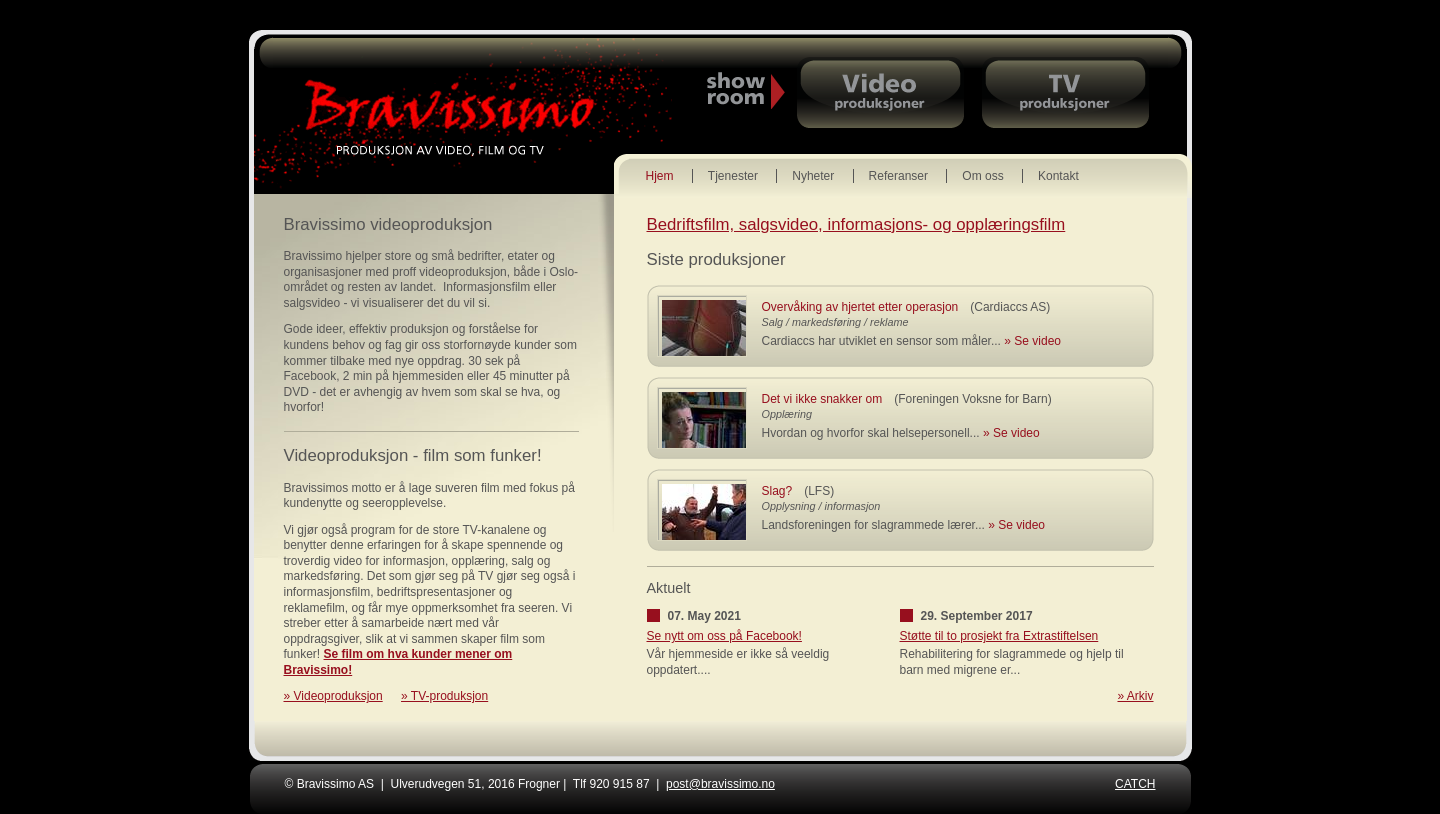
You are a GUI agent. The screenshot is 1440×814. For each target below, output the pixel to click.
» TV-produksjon (444, 696)
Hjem (660, 176)
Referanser (898, 176)
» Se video (1032, 341)
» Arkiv (1135, 696)
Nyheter (813, 176)
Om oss (982, 176)
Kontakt (1058, 176)
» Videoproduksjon (333, 696)
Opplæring (787, 414)
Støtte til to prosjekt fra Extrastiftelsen (999, 636)
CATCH (1135, 784)
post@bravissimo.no (720, 784)
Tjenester (733, 176)
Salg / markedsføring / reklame (835, 322)
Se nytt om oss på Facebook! (724, 636)
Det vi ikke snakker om (822, 399)
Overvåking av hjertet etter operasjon (860, 307)
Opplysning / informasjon (821, 506)
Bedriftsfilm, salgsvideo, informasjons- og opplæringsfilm (856, 224)
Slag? (777, 491)
